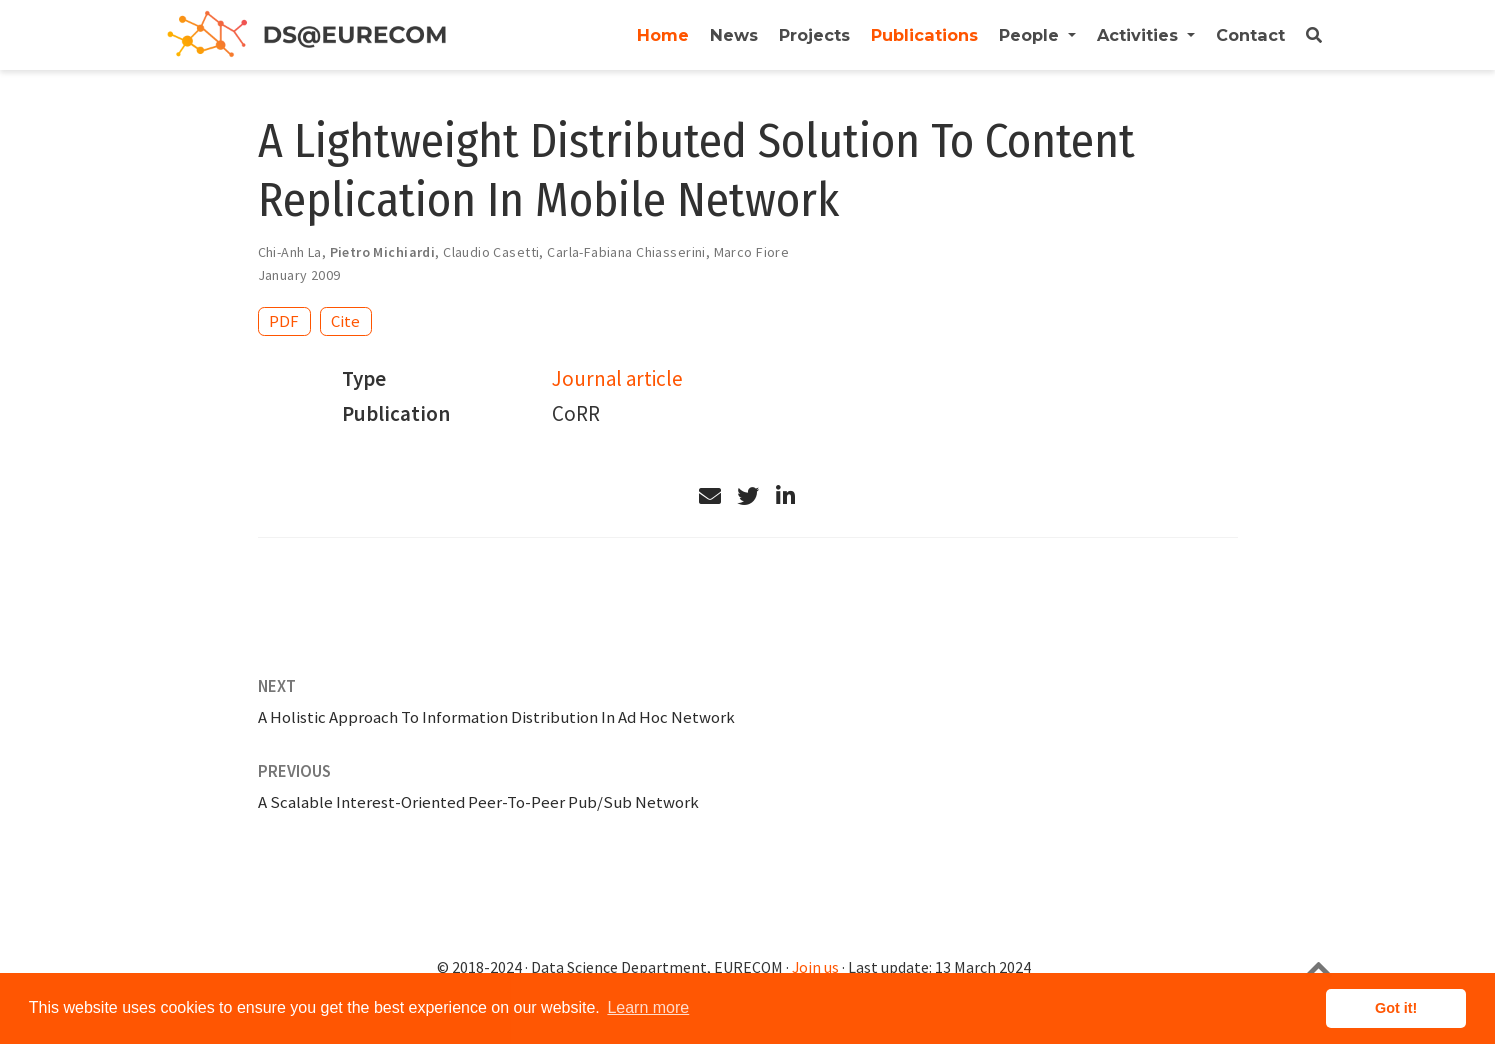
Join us (815, 967)
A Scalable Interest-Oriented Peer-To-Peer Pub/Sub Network (478, 802)
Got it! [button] (1396, 1008)
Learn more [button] (648, 1007)
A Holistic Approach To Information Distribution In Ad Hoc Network (496, 717)
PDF (284, 321)
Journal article (617, 378)
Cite (345, 321)
